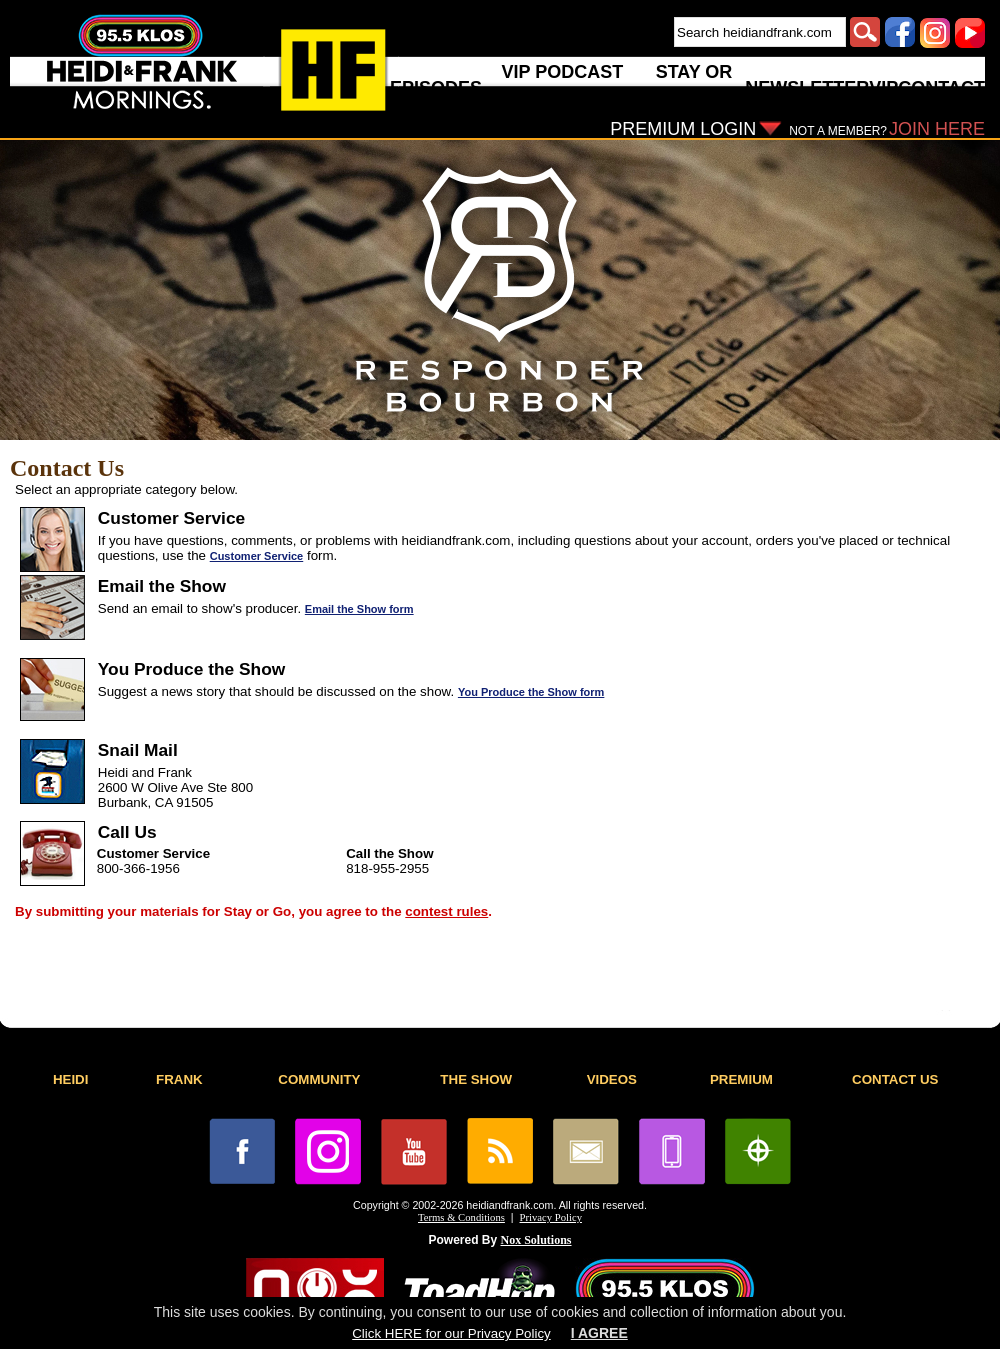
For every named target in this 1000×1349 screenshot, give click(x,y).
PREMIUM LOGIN (683, 129)
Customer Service (257, 556)
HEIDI (71, 1079)
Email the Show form (359, 609)
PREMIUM (741, 1079)
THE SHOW (476, 1079)
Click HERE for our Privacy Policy (451, 1333)
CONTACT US (895, 1079)
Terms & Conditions (461, 1217)
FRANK (179, 1079)
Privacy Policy (551, 1217)
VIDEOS (612, 1079)
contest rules (446, 911)
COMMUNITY (319, 1079)
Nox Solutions (536, 1240)
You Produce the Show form (531, 692)
